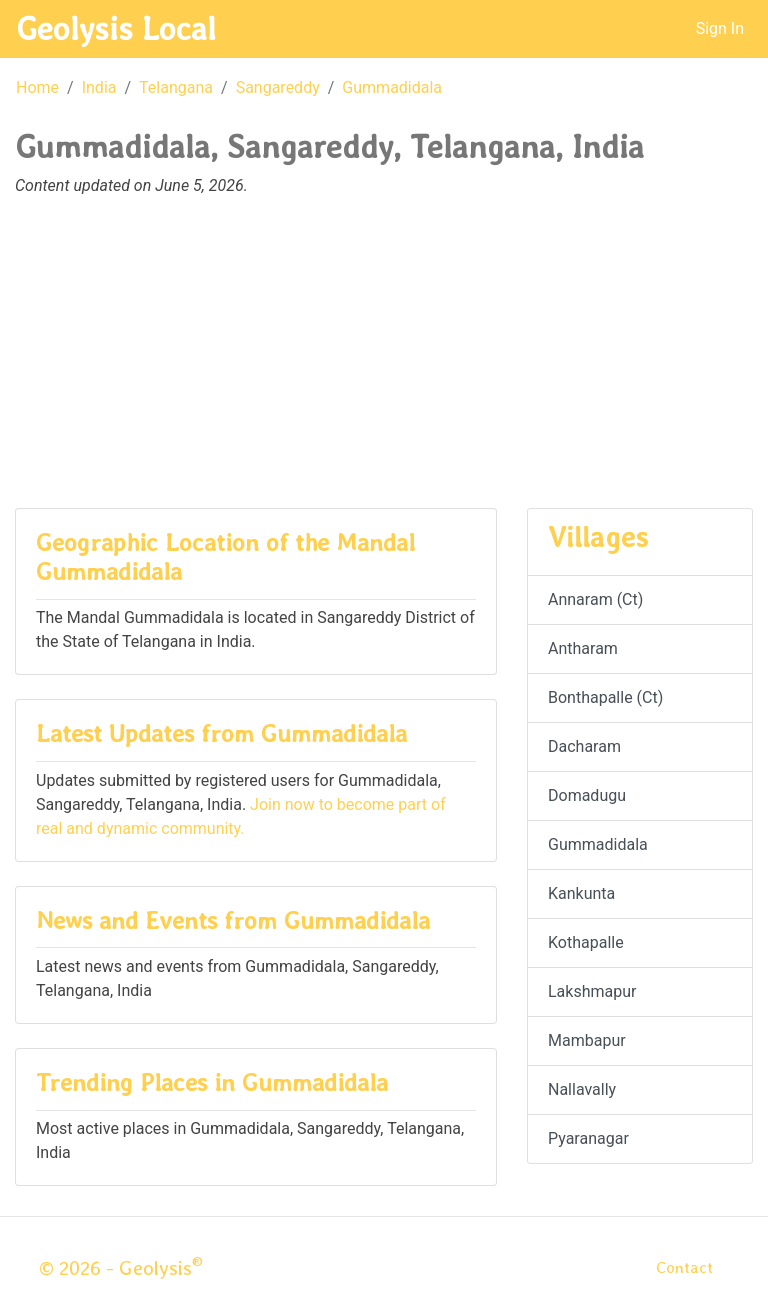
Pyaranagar (588, 1138)
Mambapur (587, 1040)
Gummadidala (392, 87)
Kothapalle (586, 942)
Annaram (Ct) (595, 599)
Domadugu (587, 795)
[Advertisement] (384, 364)
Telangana (176, 87)
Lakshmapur (592, 991)
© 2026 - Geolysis (121, 1268)
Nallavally (582, 1089)
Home (37, 87)
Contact (684, 1267)
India (99, 87)
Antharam (583, 648)
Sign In (720, 28)
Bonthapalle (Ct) (605, 697)
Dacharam (584, 746)
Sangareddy (278, 87)
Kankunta (581, 893)
